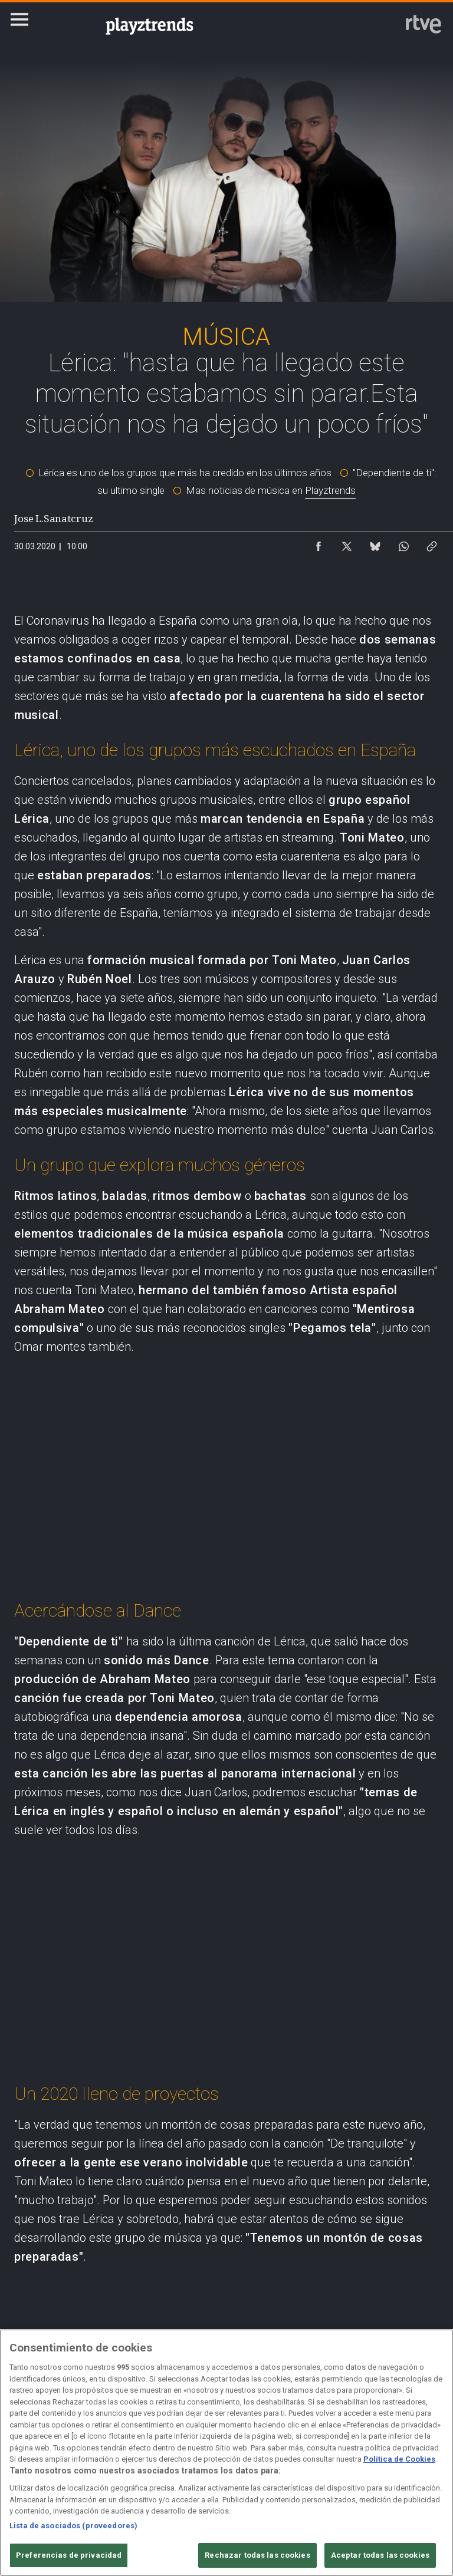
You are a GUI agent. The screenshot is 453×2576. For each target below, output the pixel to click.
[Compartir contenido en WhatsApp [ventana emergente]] (403, 543)
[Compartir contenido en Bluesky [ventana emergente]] (375, 543)
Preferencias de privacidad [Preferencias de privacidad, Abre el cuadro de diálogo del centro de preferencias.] (69, 2555)
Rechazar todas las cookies (257, 2555)
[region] (226, 2452)
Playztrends (330, 490)
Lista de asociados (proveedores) (73, 2525)
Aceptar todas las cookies (380, 2555)
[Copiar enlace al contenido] (432, 543)
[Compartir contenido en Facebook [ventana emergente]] (318, 543)
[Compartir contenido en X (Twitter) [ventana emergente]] (347, 543)
